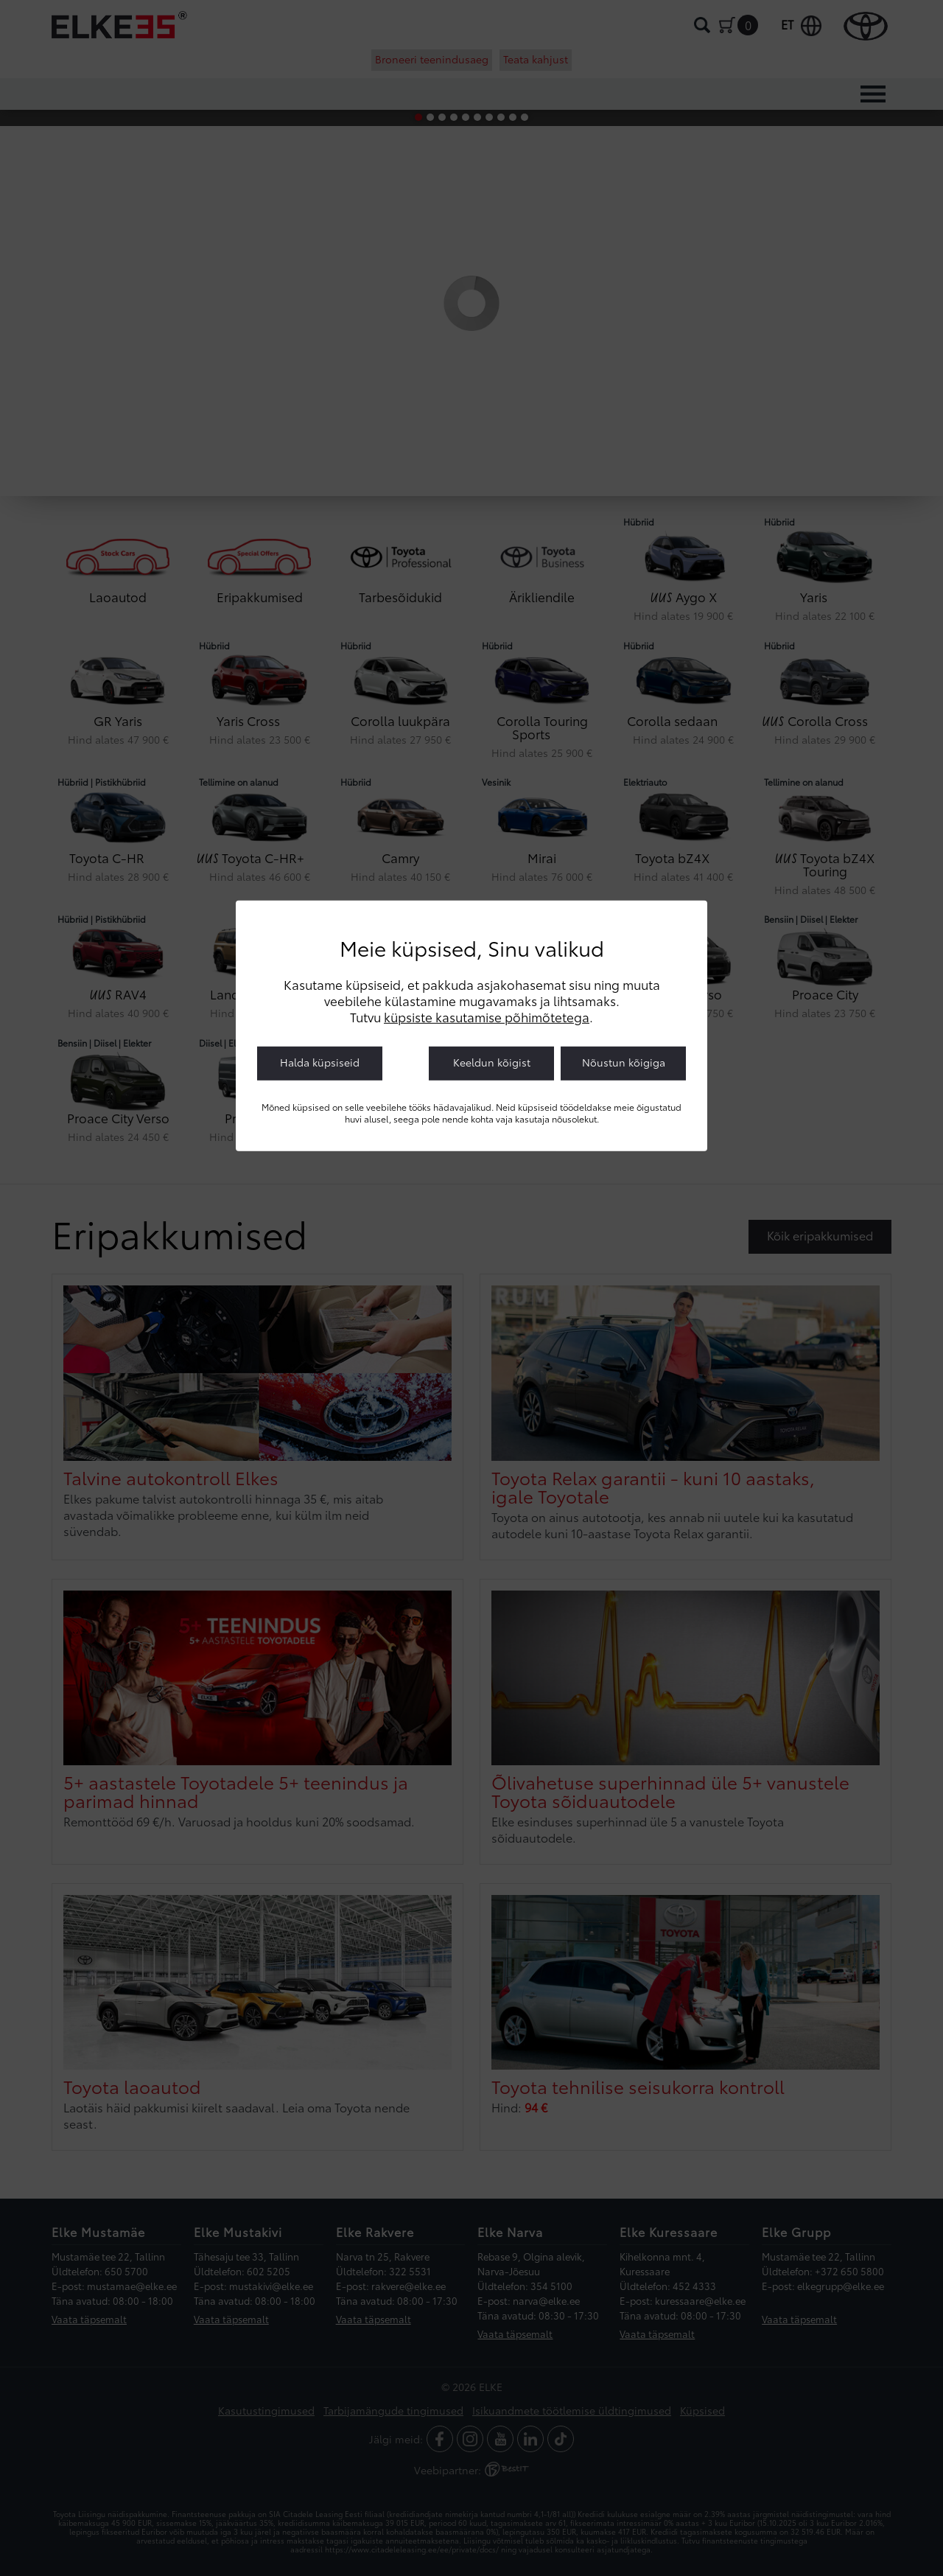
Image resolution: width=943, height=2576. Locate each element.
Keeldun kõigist (491, 1062)
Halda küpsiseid (320, 1062)
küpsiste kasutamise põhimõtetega (486, 1016)
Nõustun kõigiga (623, 1062)
